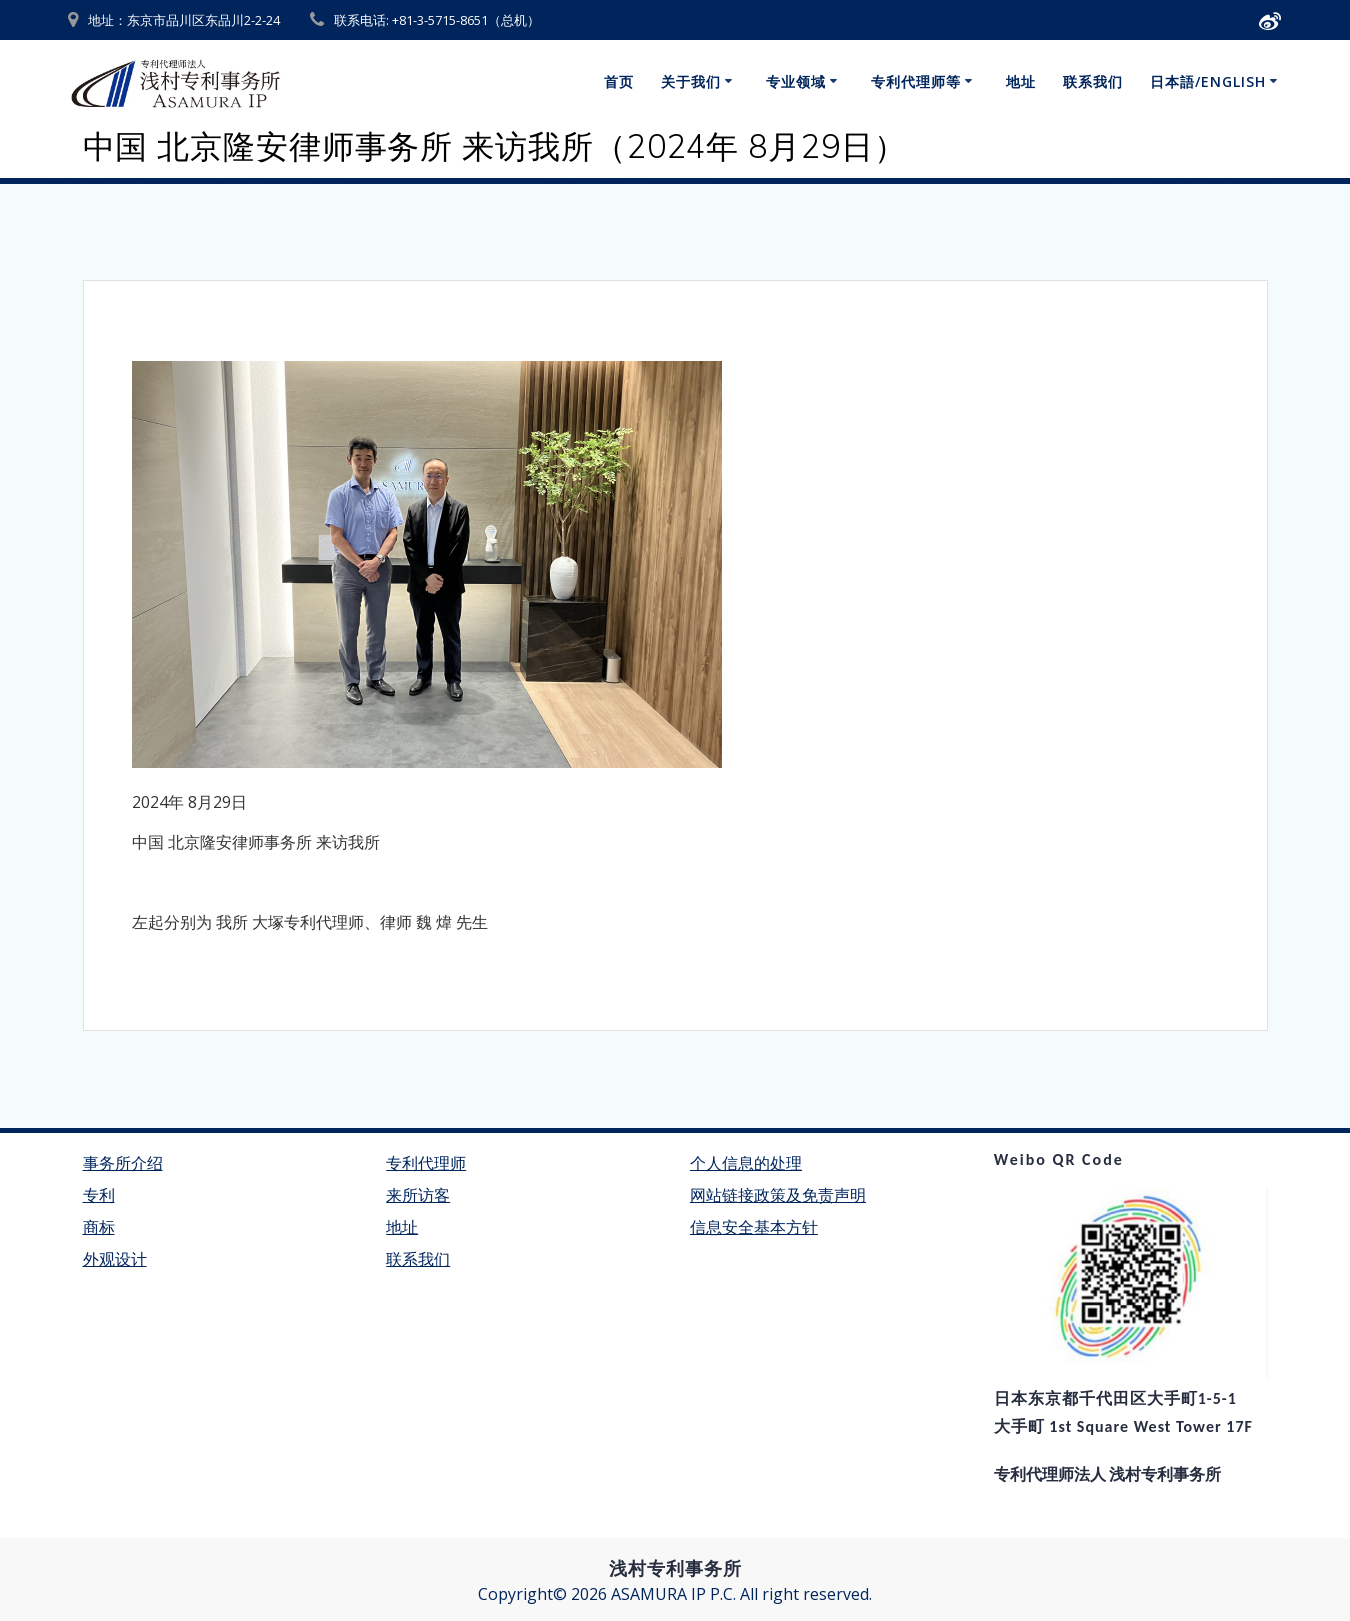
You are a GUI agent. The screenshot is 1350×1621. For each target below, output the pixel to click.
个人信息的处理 (746, 1163)
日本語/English (1208, 81)
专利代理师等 (916, 81)
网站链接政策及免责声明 (778, 1195)
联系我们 (1093, 81)
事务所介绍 (123, 1163)
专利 (99, 1195)
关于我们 (691, 81)
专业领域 (796, 81)
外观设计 (115, 1259)
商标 (99, 1227)
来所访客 (418, 1195)
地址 (1021, 81)
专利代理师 (426, 1163)
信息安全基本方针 (754, 1227)
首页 (619, 81)
